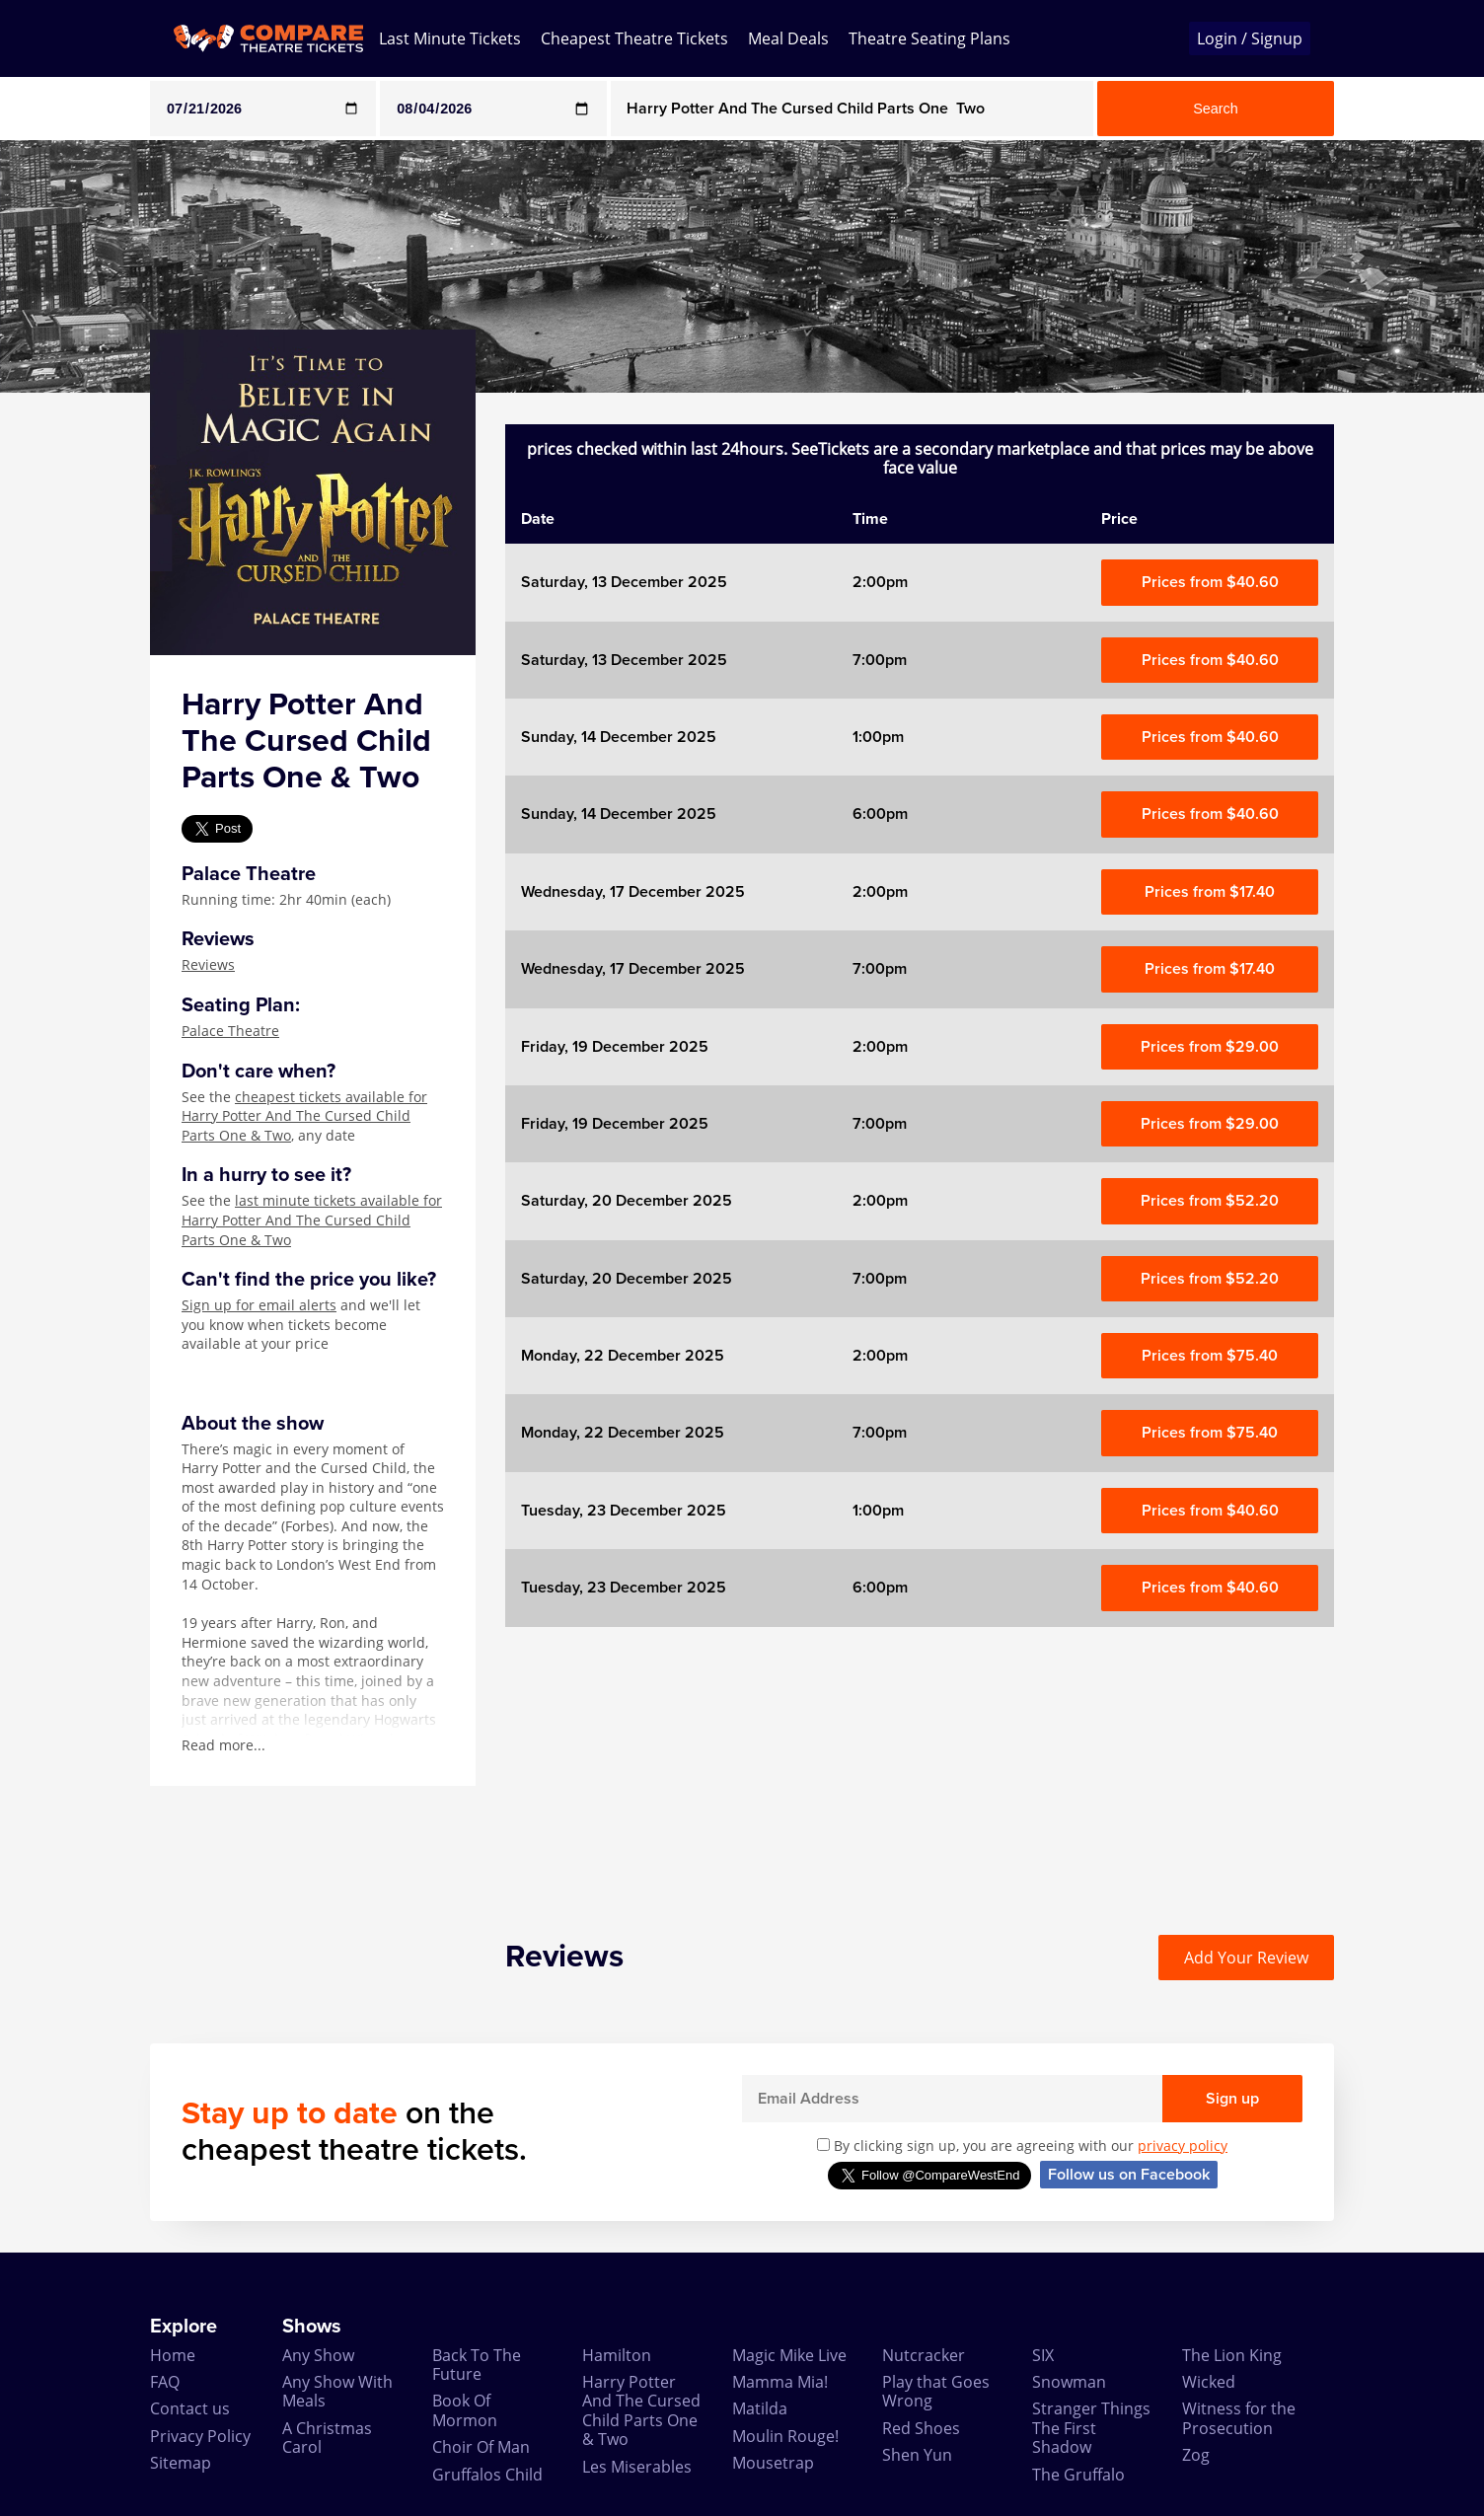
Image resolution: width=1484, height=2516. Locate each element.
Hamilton (616, 2355)
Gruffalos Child (487, 2474)
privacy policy (1182, 2145)
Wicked (1208, 2382)
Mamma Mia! (780, 2382)
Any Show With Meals (337, 2391)
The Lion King (1232, 2355)
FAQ (165, 2382)
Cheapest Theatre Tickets (634, 38)
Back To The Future (476, 2364)
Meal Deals (788, 38)
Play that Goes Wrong (936, 2391)
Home (172, 2355)
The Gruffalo (1078, 2474)
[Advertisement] (919, 1765)
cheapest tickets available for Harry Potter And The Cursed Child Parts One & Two (304, 1116)
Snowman (1069, 2382)
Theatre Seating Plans (929, 38)
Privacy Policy (200, 2436)
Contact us (190, 2408)
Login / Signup (1249, 38)
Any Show (318, 2355)
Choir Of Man (481, 2447)
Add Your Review (1246, 1957)
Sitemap (180, 2463)
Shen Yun (917, 2455)
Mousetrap (773, 2463)
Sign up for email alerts (259, 1304)
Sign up (1232, 2099)
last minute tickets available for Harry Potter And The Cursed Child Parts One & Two (312, 1219)
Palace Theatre (230, 1030)
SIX (1043, 2355)
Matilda (759, 2408)
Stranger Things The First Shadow (1091, 2428)
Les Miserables (637, 2467)
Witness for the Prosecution (1239, 2418)
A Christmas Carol (327, 2437)
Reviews (208, 964)
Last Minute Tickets (450, 38)
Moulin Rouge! (785, 2436)
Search (1215, 108)
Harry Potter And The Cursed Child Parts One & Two (641, 2410)
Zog (1196, 2455)
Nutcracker (923, 2355)
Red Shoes (921, 2428)
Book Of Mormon (464, 2410)
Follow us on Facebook (1129, 2174)
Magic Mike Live (789, 2355)
